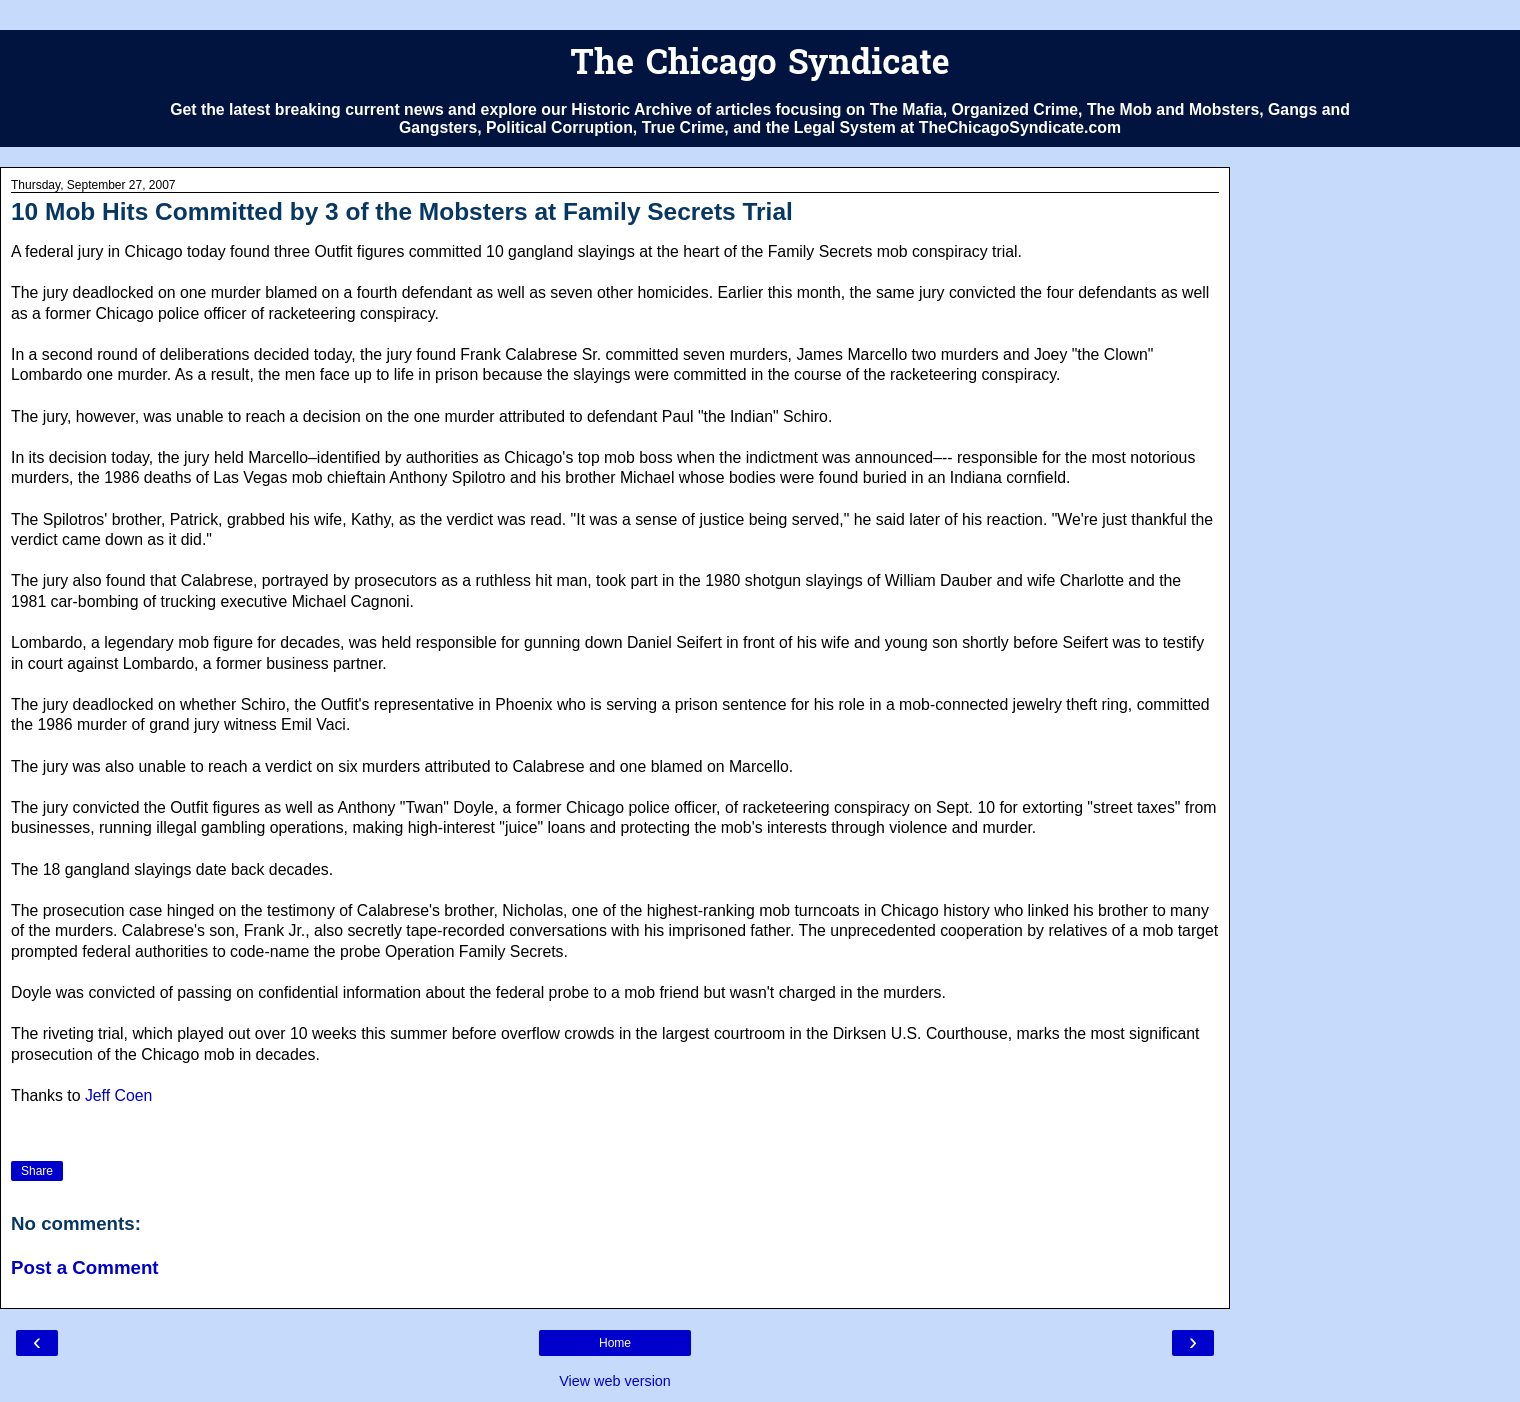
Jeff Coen (118, 1095)
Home (615, 1343)
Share (37, 1171)
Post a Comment (85, 1267)
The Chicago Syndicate (759, 65)
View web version (615, 1381)
